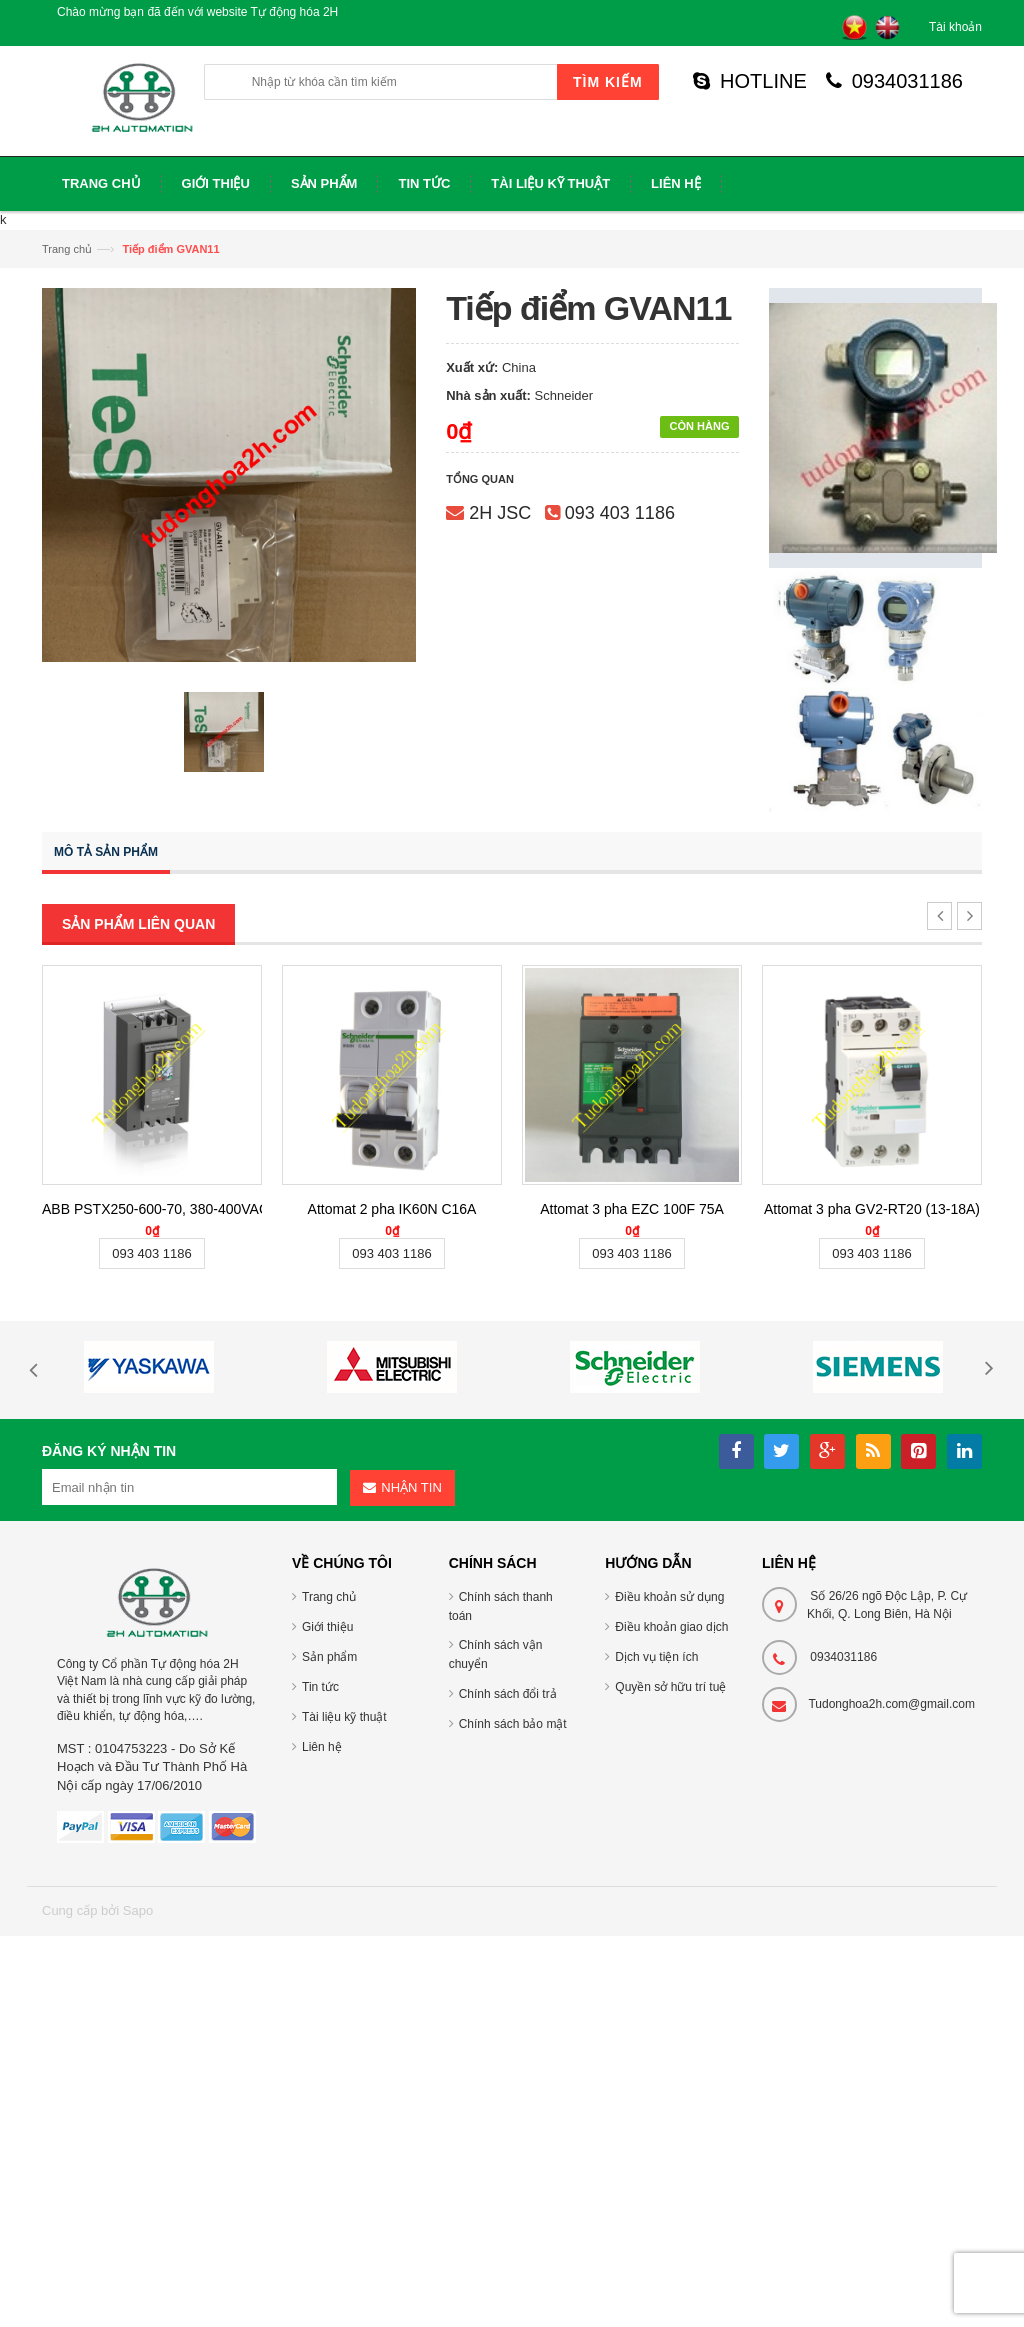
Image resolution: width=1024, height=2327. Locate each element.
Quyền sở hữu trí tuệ (670, 1687)
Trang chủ (67, 249)
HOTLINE (750, 81)
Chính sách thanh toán (501, 1606)
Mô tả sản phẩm (106, 852)
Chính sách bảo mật (513, 1724)
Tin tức (320, 1687)
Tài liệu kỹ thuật (344, 1717)
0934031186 (894, 81)
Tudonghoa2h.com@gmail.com (891, 1704)
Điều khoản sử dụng (669, 1597)
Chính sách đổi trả (508, 1694)
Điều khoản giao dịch (671, 1627)
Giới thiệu (327, 1627)
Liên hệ (322, 1747)
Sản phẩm (329, 1657)
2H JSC (500, 513)
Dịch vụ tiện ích (656, 1657)
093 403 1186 (620, 513)
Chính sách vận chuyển (496, 1654)
